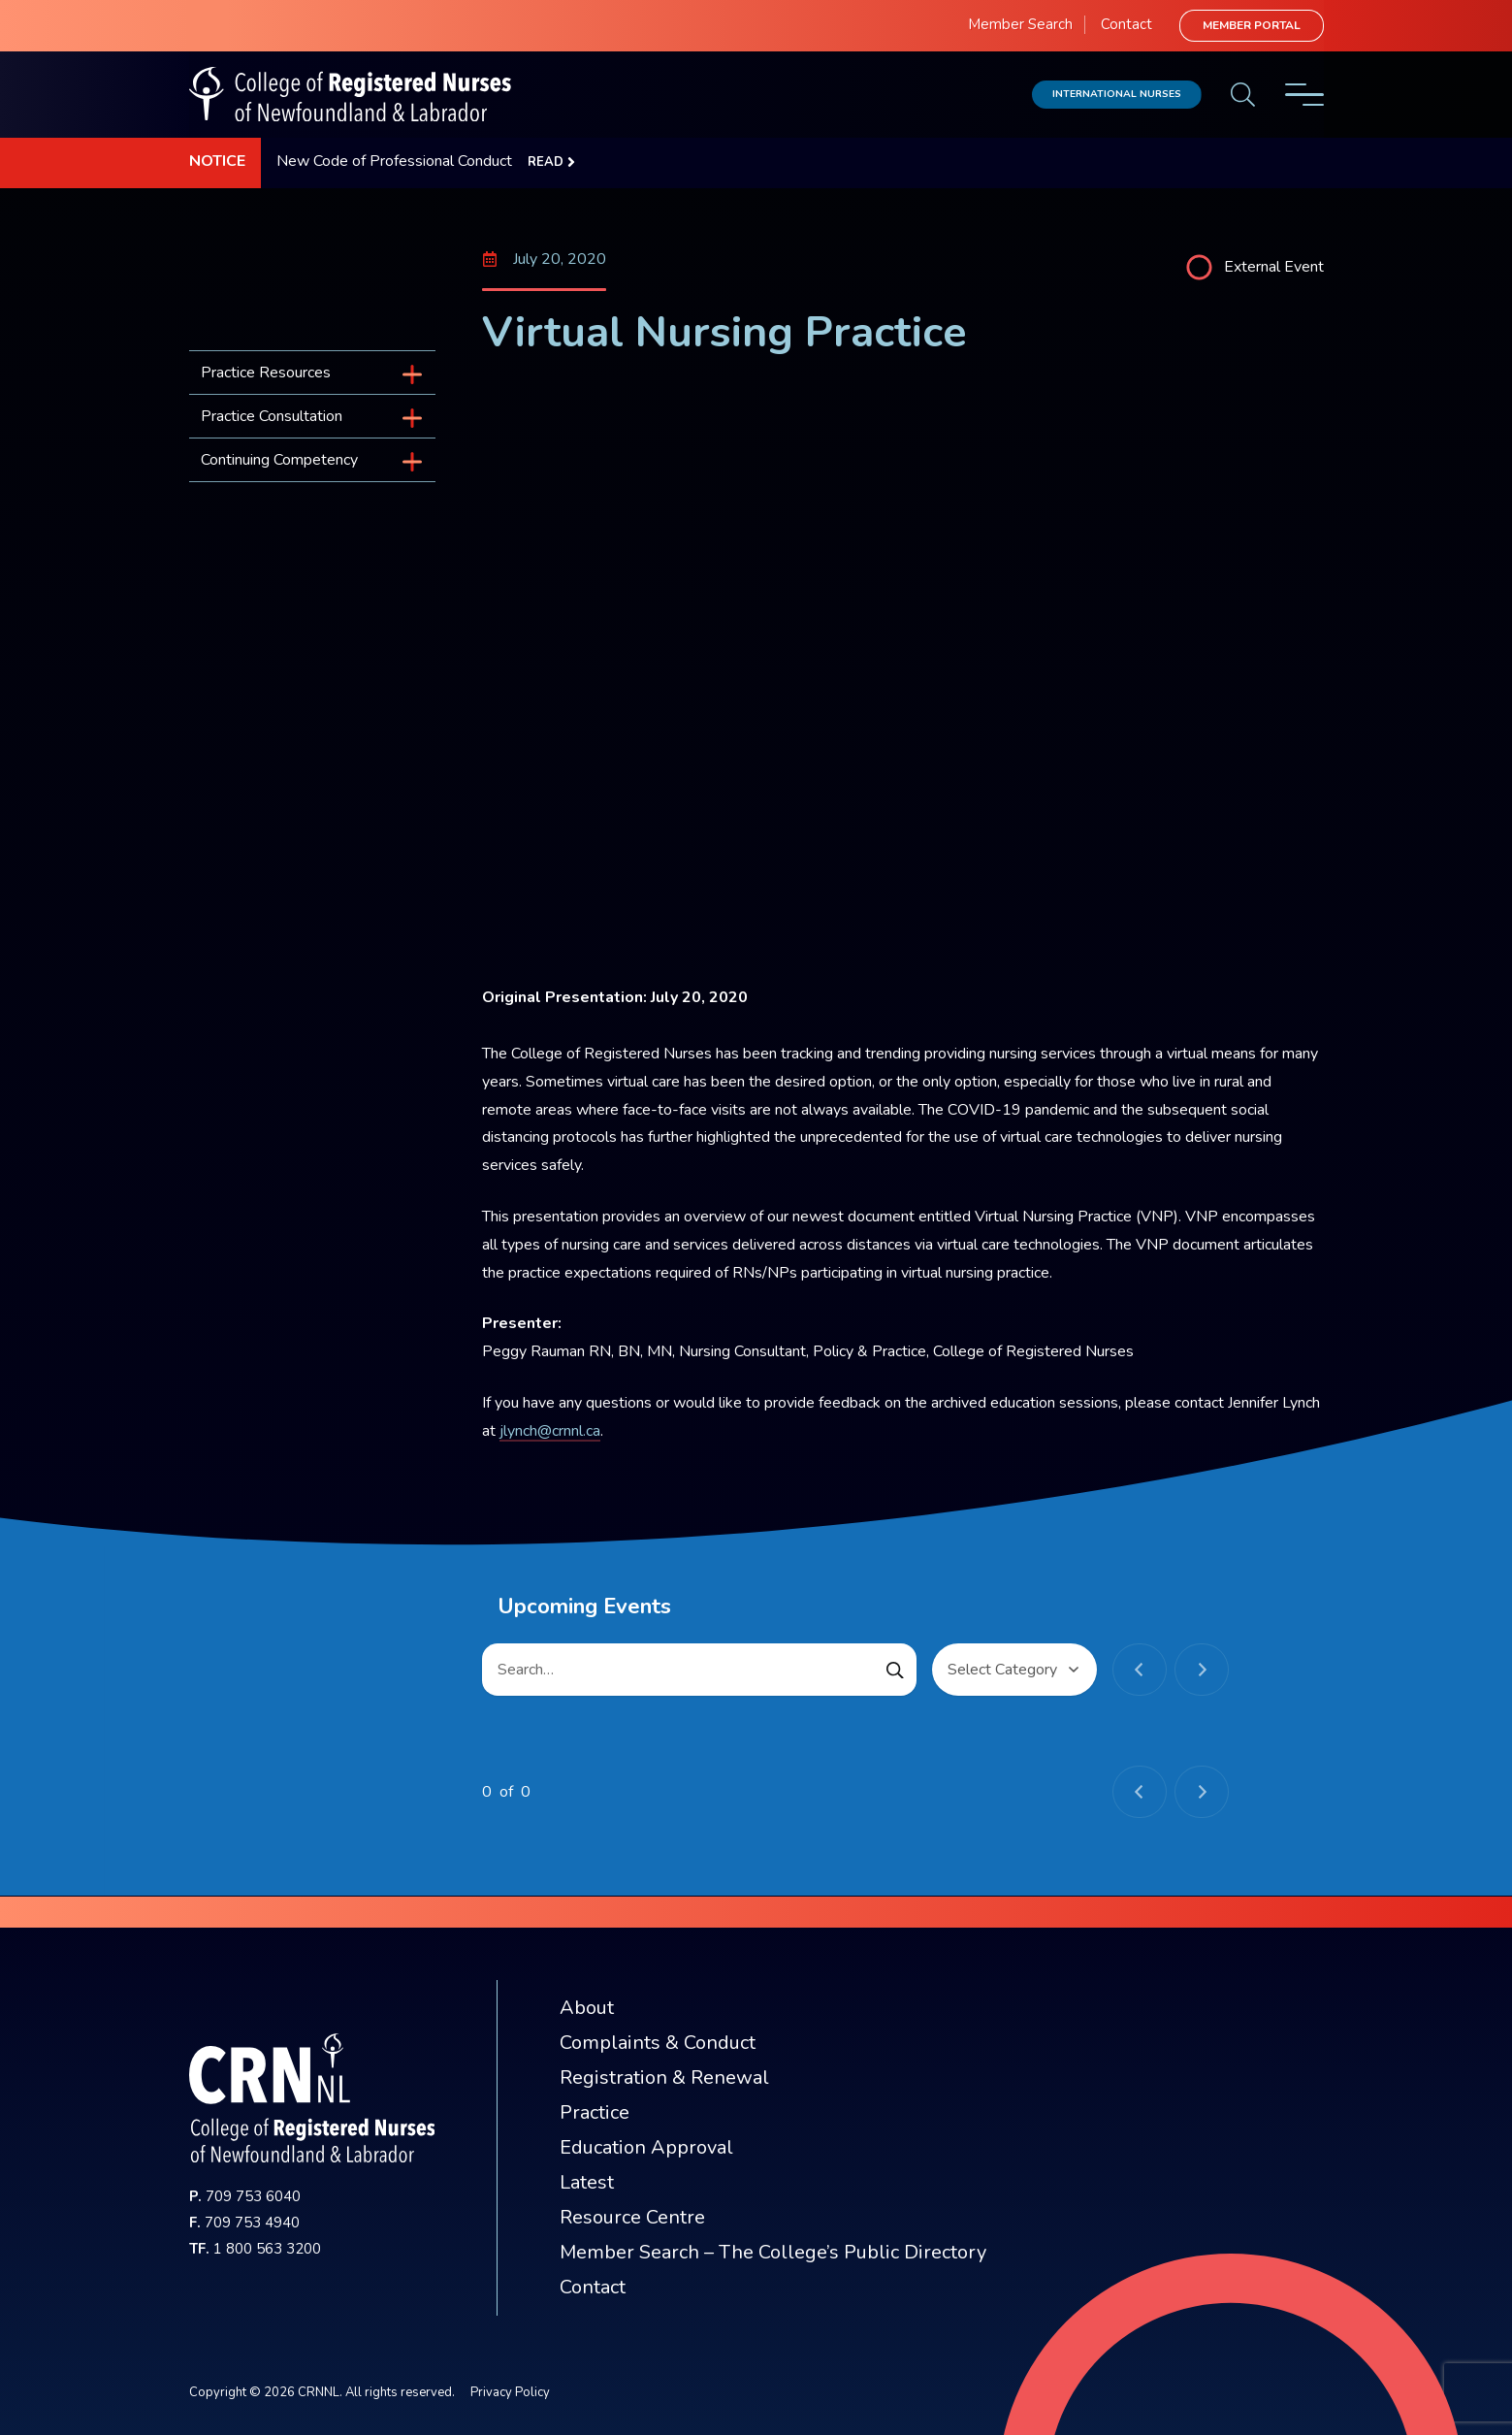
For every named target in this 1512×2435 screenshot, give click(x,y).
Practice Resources (266, 372)
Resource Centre (632, 2217)
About (587, 2008)
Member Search (1020, 24)
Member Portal (1252, 25)
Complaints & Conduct (658, 2042)
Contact (1126, 24)
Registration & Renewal (664, 2077)
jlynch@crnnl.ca (549, 1431)
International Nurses (1116, 93)
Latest (587, 2182)
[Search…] (699, 1669)
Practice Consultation (271, 416)
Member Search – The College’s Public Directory (773, 2252)
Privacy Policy (510, 2392)
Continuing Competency (279, 460)
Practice (594, 2112)
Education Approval (646, 2147)
